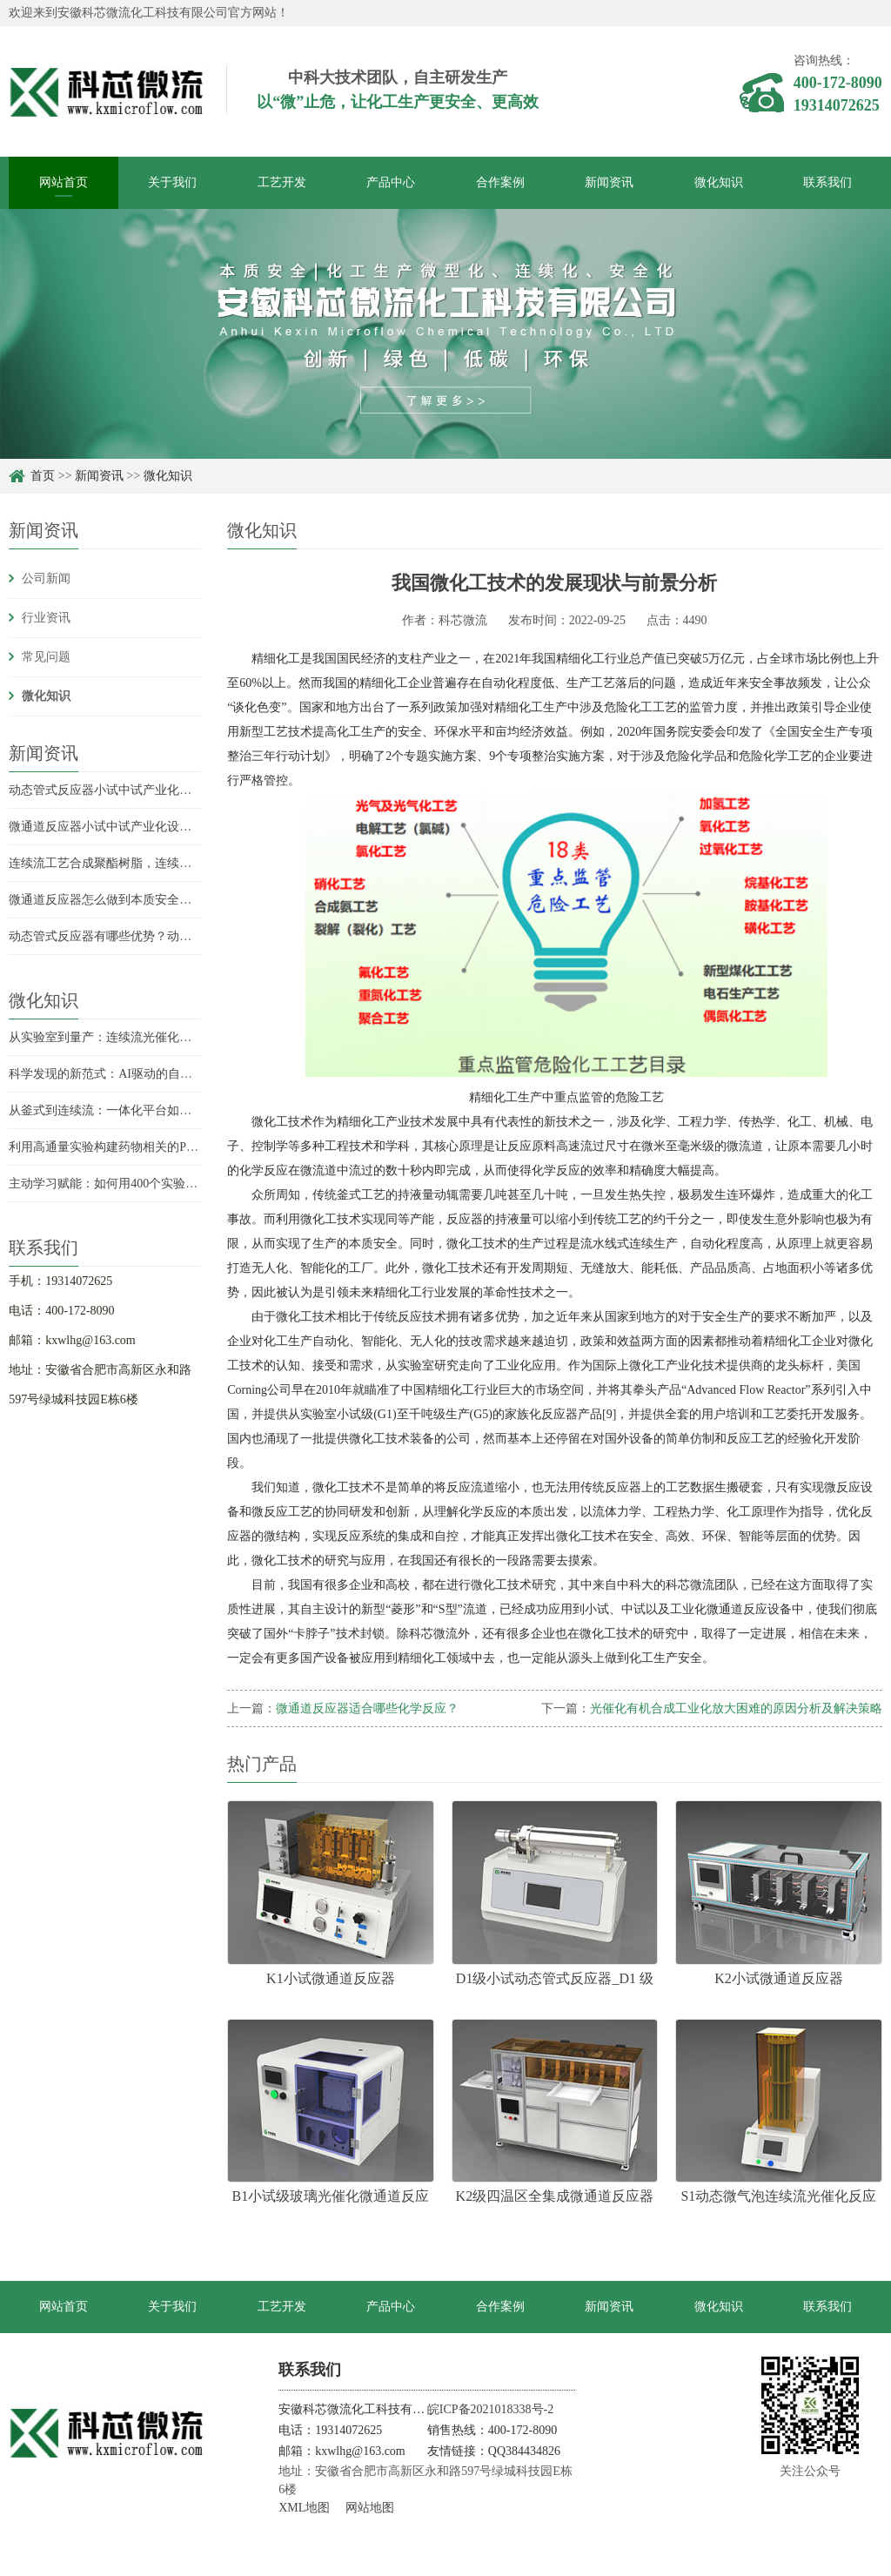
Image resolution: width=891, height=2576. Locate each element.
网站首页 (63, 182)
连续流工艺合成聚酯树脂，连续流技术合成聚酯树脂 (149, 863)
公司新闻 (46, 578)
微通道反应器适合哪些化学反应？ (367, 1708)
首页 (42, 475)
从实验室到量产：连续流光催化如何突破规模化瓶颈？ (155, 1037)
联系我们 (827, 182)
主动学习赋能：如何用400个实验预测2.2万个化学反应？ (160, 1183)
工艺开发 (282, 182)
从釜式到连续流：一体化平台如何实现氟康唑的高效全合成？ (173, 1110)
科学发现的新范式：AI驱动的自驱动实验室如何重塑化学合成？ (180, 1073)
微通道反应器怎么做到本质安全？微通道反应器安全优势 (161, 899)
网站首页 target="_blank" (63, 2316)
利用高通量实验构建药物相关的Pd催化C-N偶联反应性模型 (166, 1146)
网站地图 (369, 2507)
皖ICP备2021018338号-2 (490, 2409)
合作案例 (500, 182)
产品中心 (390, 182)
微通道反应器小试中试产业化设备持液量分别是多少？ (155, 826)
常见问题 (46, 656)
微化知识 (718, 182)
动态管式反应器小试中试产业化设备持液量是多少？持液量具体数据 (191, 790)
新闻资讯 (609, 182)
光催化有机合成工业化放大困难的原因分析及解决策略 (736, 1708)
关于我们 (172, 182)
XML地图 (304, 2507)
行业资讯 (46, 617)
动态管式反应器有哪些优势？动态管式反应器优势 (143, 936)
